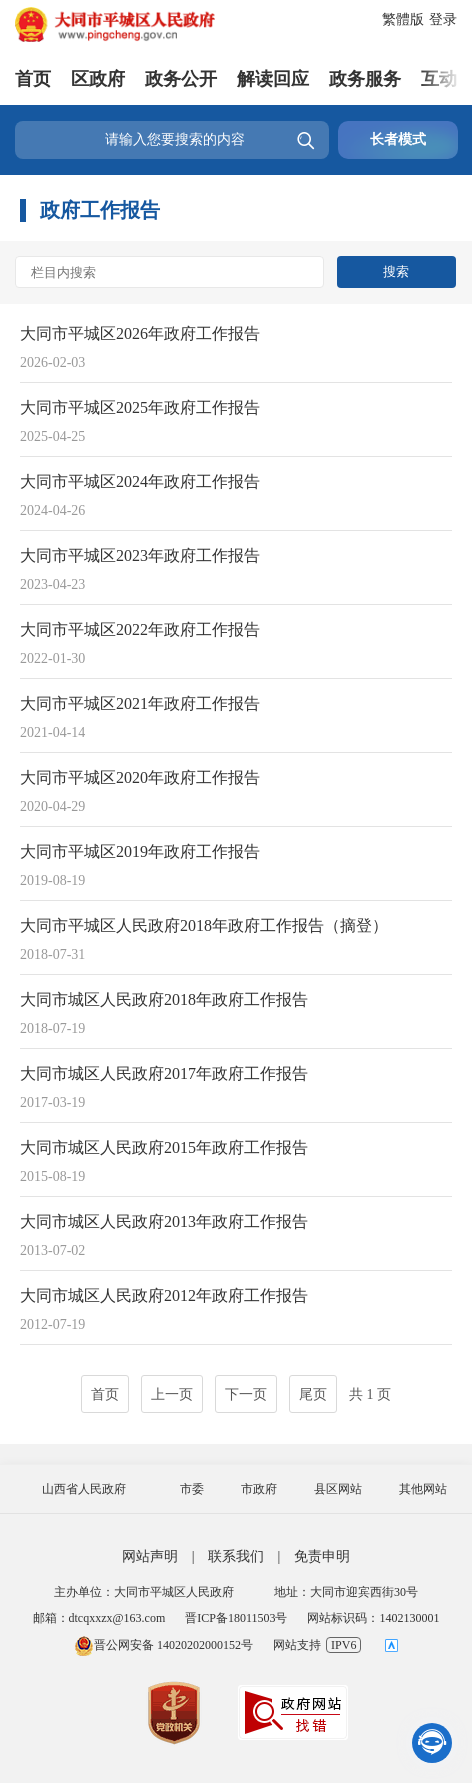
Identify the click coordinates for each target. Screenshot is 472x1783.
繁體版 (403, 19)
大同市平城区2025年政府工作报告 (140, 407)
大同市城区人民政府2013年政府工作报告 (164, 1221)
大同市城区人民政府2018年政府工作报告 (164, 999)
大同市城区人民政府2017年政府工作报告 (164, 1073)
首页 (33, 79)
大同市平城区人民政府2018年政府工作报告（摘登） (204, 925)
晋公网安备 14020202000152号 (163, 1645)
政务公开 (181, 79)
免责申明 (322, 1556)
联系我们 (236, 1556)
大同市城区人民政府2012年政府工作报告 (164, 1295)
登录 (443, 19)
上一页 (172, 1394)
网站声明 (150, 1556)
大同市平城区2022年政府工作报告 (140, 629)
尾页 (313, 1394)
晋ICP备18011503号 (236, 1618)
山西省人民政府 (84, 1489)
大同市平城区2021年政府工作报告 (140, 703)
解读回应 (273, 79)
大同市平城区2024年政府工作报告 (140, 481)
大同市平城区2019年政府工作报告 (140, 851)
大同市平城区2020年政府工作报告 (140, 777)
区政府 (98, 79)
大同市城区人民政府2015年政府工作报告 (164, 1147)
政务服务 (365, 79)
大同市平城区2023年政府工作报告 (140, 555)
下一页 (246, 1394)
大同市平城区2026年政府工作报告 (140, 333)
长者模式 (398, 139)
